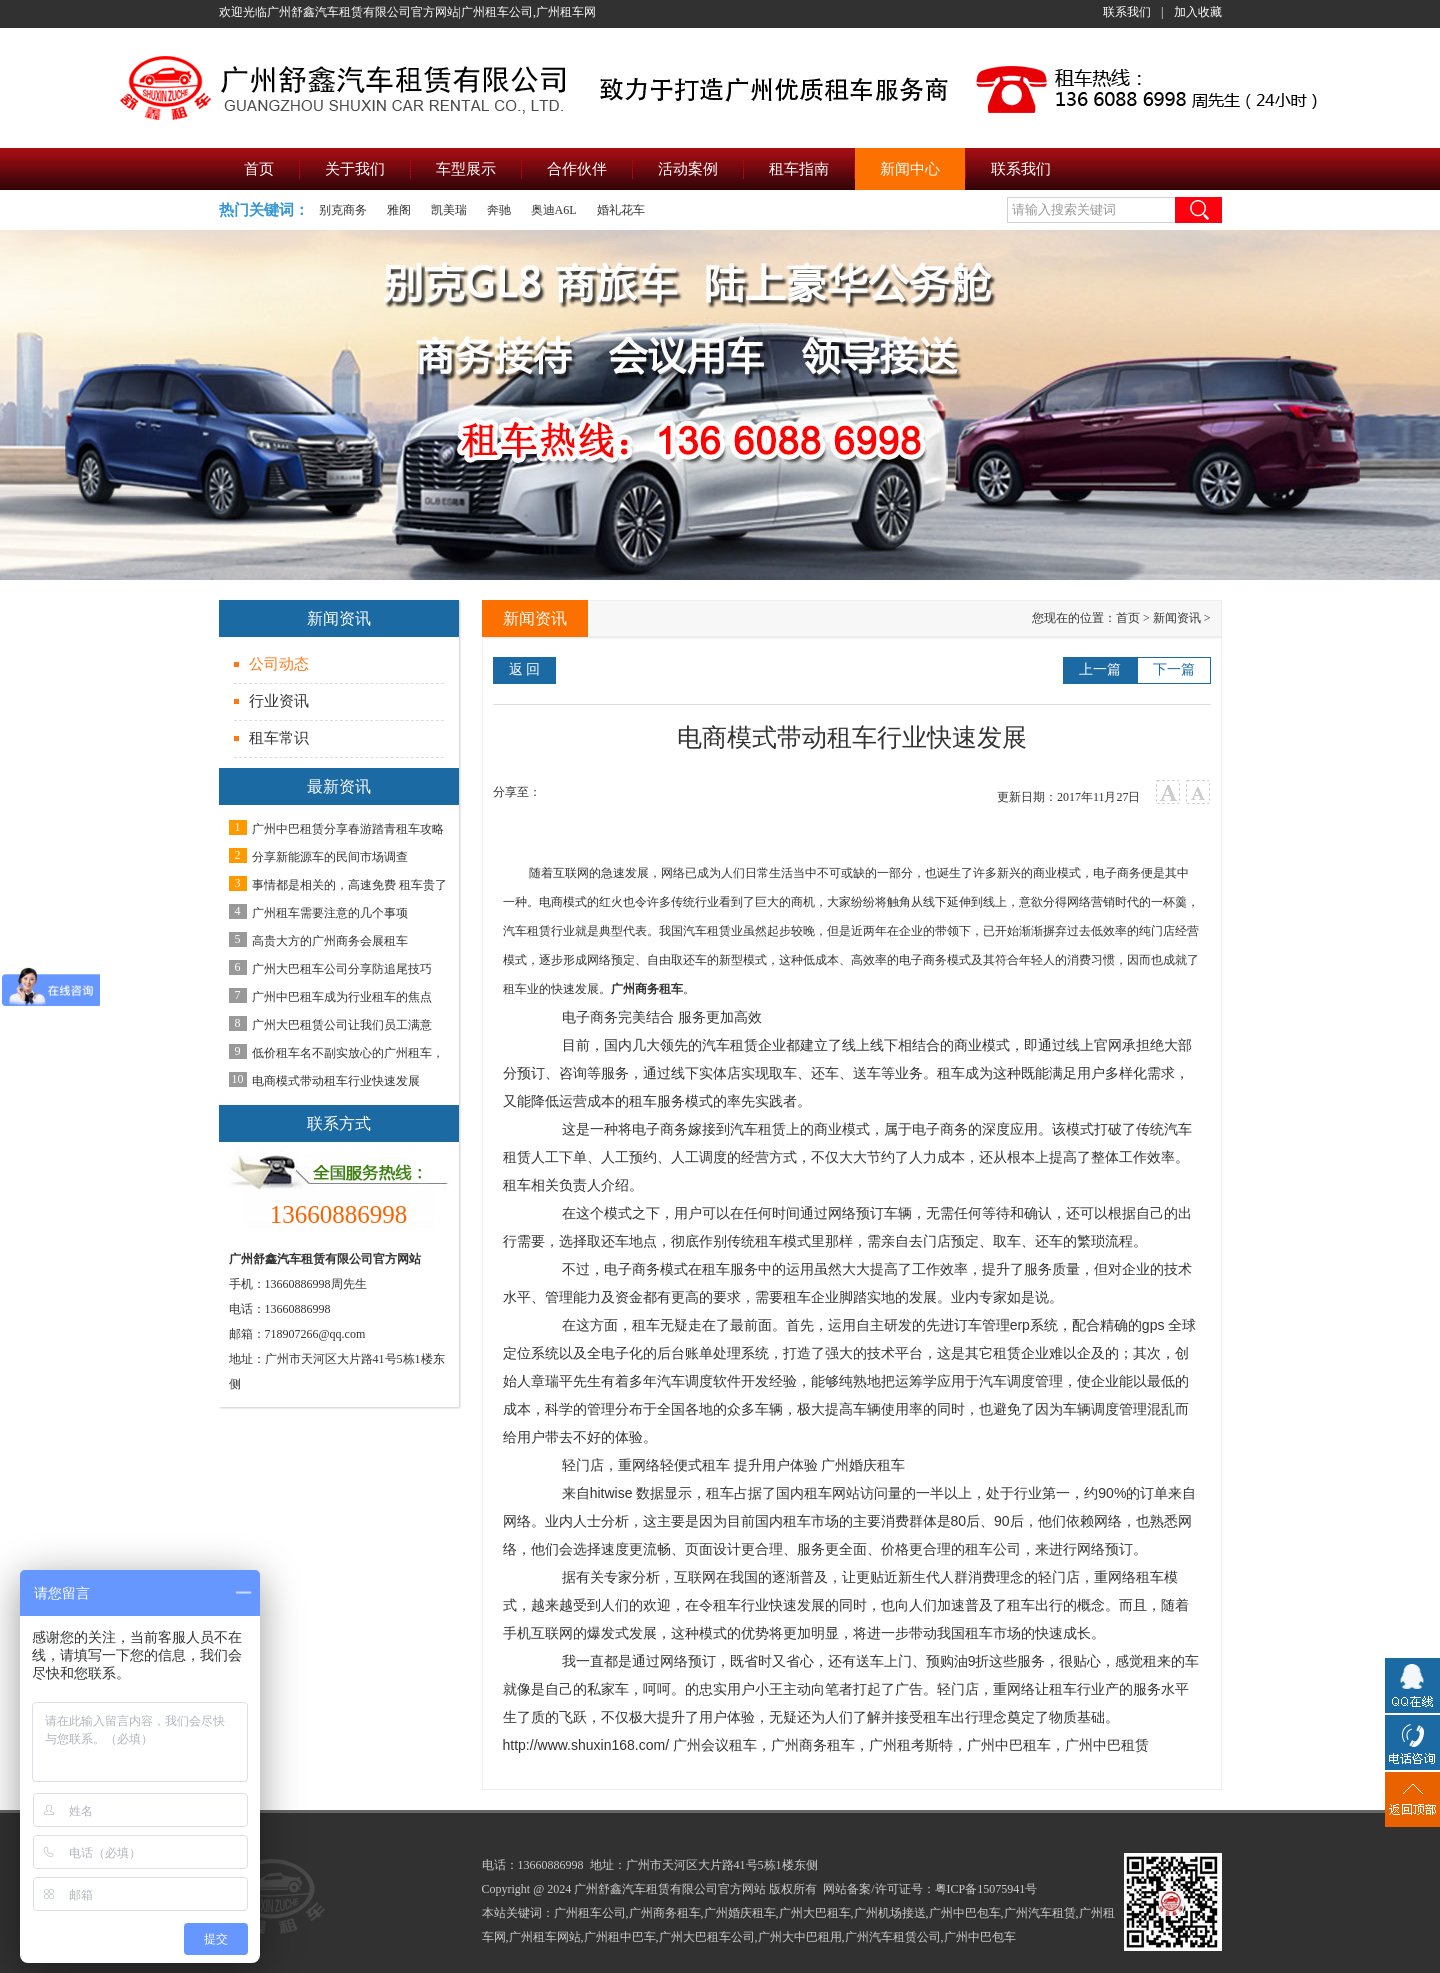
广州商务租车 (647, 989)
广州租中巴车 (620, 1937)
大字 (1168, 792)
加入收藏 (1198, 12)
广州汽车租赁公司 (893, 1937)
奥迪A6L (554, 210)
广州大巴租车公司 (707, 1937)
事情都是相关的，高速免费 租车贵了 (349, 885)
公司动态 (279, 664)
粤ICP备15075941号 (986, 1889)
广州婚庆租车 (740, 1913)
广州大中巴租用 (800, 1937)
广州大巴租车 (815, 1913)
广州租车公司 (590, 1913)
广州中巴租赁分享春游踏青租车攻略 (348, 829)
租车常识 (279, 738)
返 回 (525, 669)
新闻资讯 (1177, 618)
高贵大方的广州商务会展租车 (330, 941)
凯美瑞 (449, 210)
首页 (1128, 618)
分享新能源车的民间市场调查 (330, 857)
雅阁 (399, 210)
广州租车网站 (545, 1937)
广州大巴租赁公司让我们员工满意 (342, 1025)
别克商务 (343, 210)
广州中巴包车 (965, 1913)
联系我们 (1127, 12)
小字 (1198, 792)
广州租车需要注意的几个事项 (330, 913)
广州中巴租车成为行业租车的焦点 (342, 997)
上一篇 (1100, 669)
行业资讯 (279, 701)
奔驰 (499, 210)
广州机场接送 (890, 1913)
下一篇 (1174, 669)
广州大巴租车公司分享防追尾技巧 (342, 969)
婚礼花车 (621, 210)
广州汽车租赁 (1040, 1913)
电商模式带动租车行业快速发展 (336, 1081)
